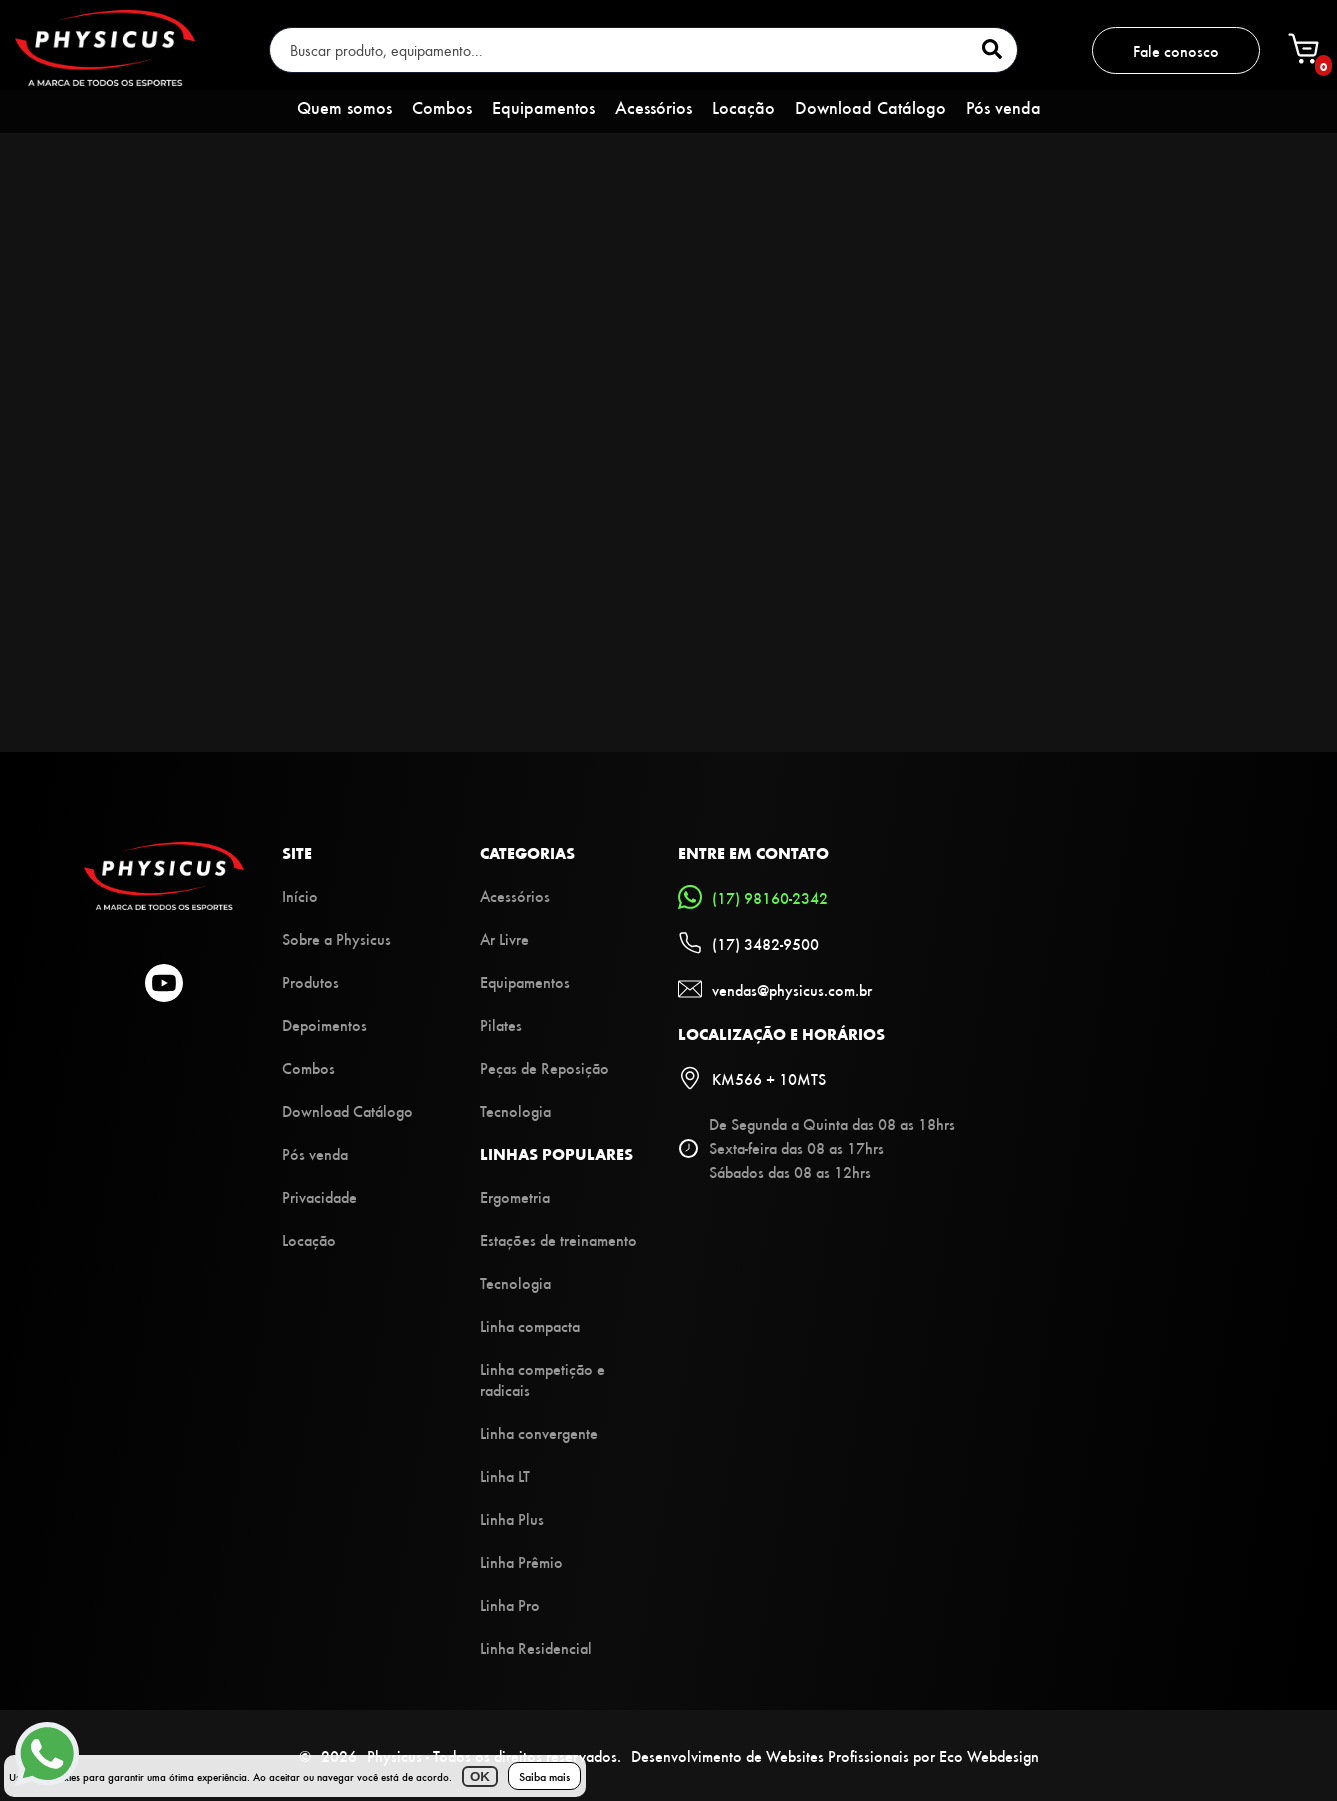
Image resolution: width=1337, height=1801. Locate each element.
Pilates (501, 1024)
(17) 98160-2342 (753, 897)
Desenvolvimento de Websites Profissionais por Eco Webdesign (835, 1755)
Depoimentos (324, 1024)
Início (300, 895)
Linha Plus (512, 1518)
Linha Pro (510, 1604)
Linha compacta (530, 1325)
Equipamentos (543, 107)
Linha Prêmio (521, 1561)
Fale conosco (1176, 50)
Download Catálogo (870, 107)
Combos (442, 107)
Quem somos (344, 107)
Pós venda (1003, 107)
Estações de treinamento (558, 1239)
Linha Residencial (536, 1647)
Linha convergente (539, 1432)
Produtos (310, 981)
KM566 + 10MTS (752, 1078)
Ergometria (515, 1196)
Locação (743, 107)
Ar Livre (504, 938)
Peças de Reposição (544, 1067)
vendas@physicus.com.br (775, 989)
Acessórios (653, 107)
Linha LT (505, 1475)
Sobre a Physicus (336, 938)
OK (480, 1776)
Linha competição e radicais (542, 1379)
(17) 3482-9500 (748, 943)
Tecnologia (515, 1110)
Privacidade (319, 1196)
